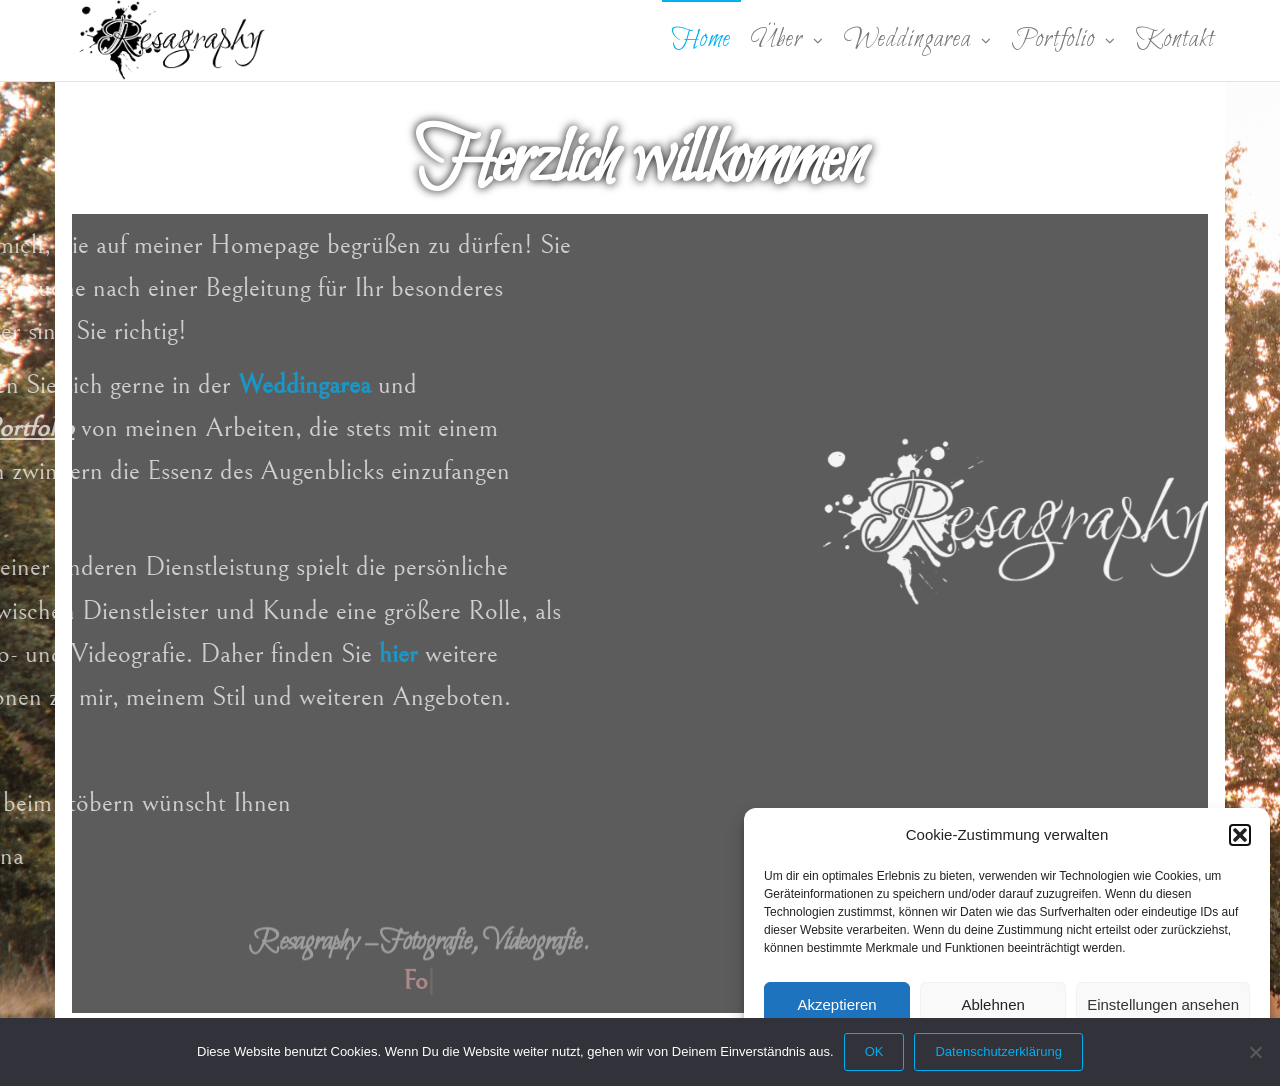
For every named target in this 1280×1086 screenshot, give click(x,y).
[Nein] (1255, 1052)
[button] (1240, 835)
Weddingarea (907, 39)
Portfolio (1053, 39)
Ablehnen (992, 1004)
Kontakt (1175, 39)
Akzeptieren (836, 1004)
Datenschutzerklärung (998, 1051)
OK (874, 1051)
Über (777, 39)
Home (701, 39)
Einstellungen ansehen (1163, 1004)
